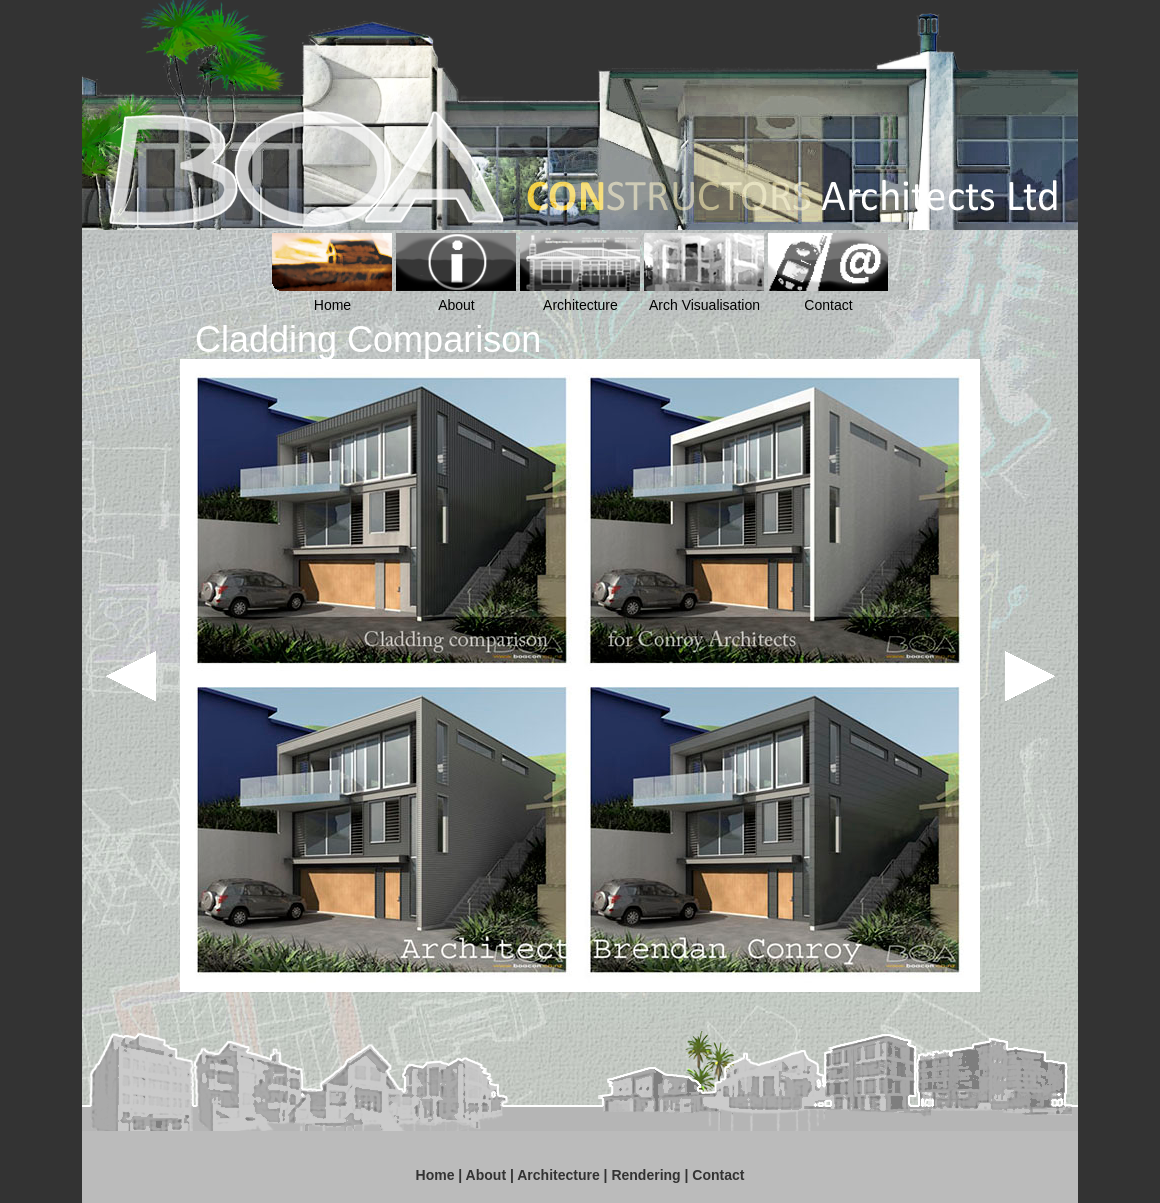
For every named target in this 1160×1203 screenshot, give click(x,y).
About (486, 1175)
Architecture (558, 1175)
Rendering (645, 1175)
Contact (718, 1175)
